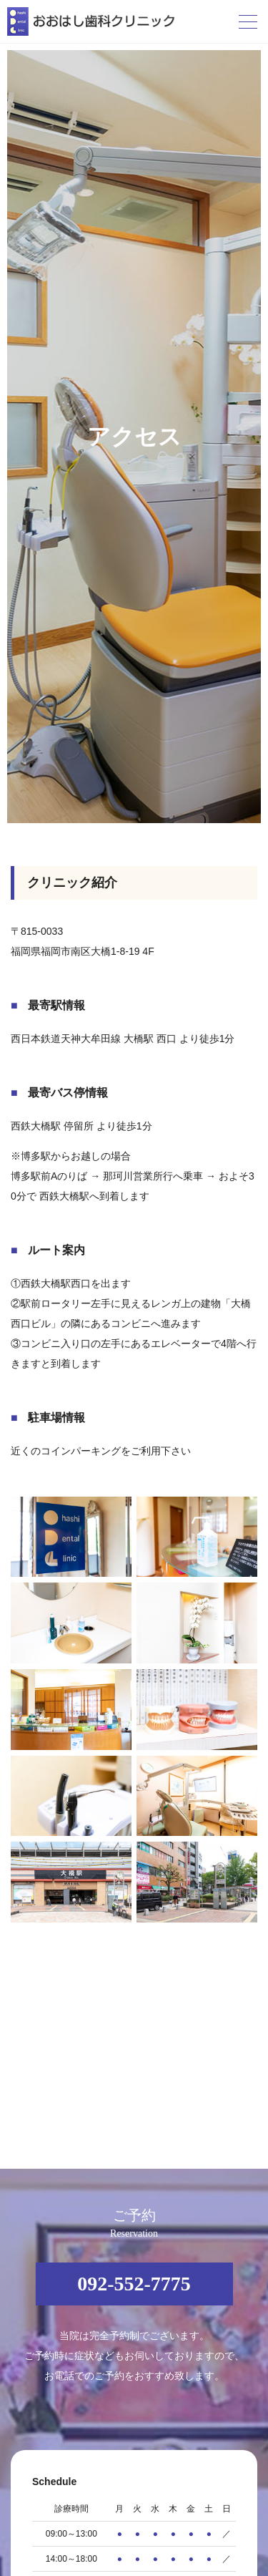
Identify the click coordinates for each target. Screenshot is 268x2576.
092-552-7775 (134, 2284)
